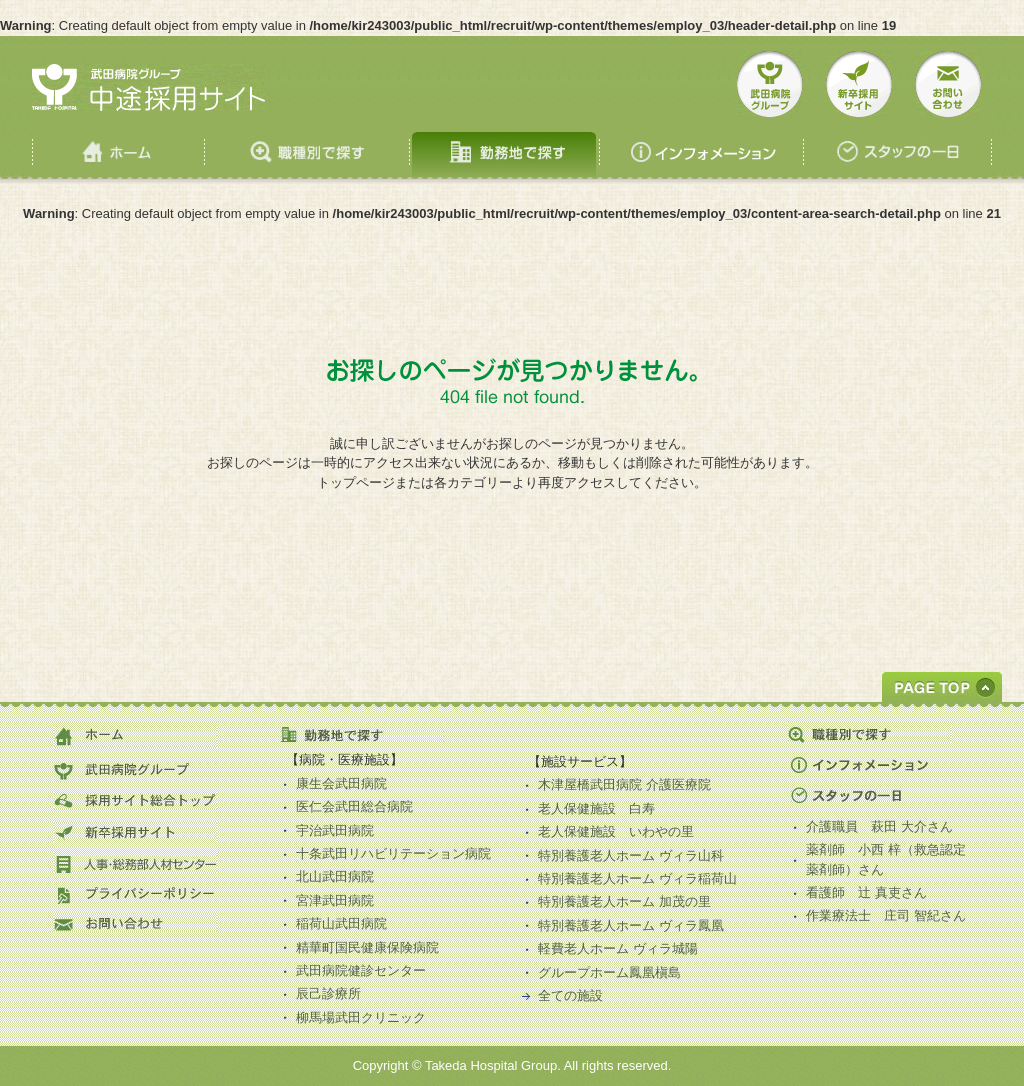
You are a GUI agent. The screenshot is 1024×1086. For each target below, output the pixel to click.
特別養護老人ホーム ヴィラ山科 (631, 855)
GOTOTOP (942, 687)
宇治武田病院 (335, 830)
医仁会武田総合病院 (354, 806)
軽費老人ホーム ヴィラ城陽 (618, 948)
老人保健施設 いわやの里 (616, 831)
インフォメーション (871, 765)
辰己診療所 (328, 993)
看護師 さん (866, 892)
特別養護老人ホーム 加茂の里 (624, 901)
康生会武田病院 (341, 783)
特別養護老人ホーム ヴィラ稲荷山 (637, 878)
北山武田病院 (335, 876)
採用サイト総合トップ (135, 800)
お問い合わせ (135, 924)
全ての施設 (570, 995)
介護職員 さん (879, 826)
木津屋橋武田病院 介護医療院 (624, 784)
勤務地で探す (381, 737)
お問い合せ (948, 84)
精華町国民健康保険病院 (367, 947)
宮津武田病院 (335, 900)
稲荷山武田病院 (341, 923)
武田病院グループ (770, 84)
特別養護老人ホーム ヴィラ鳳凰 (631, 925)
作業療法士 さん (886, 915)
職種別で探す (878, 737)
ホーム (135, 737)
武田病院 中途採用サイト (148, 87)
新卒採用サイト (859, 84)
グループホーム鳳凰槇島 (609, 972)
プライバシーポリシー (135, 893)
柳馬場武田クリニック (361, 1017)
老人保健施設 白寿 (596, 808)
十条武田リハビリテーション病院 (393, 853)
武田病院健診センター (361, 970)
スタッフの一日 (871, 795)
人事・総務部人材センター (135, 862)
